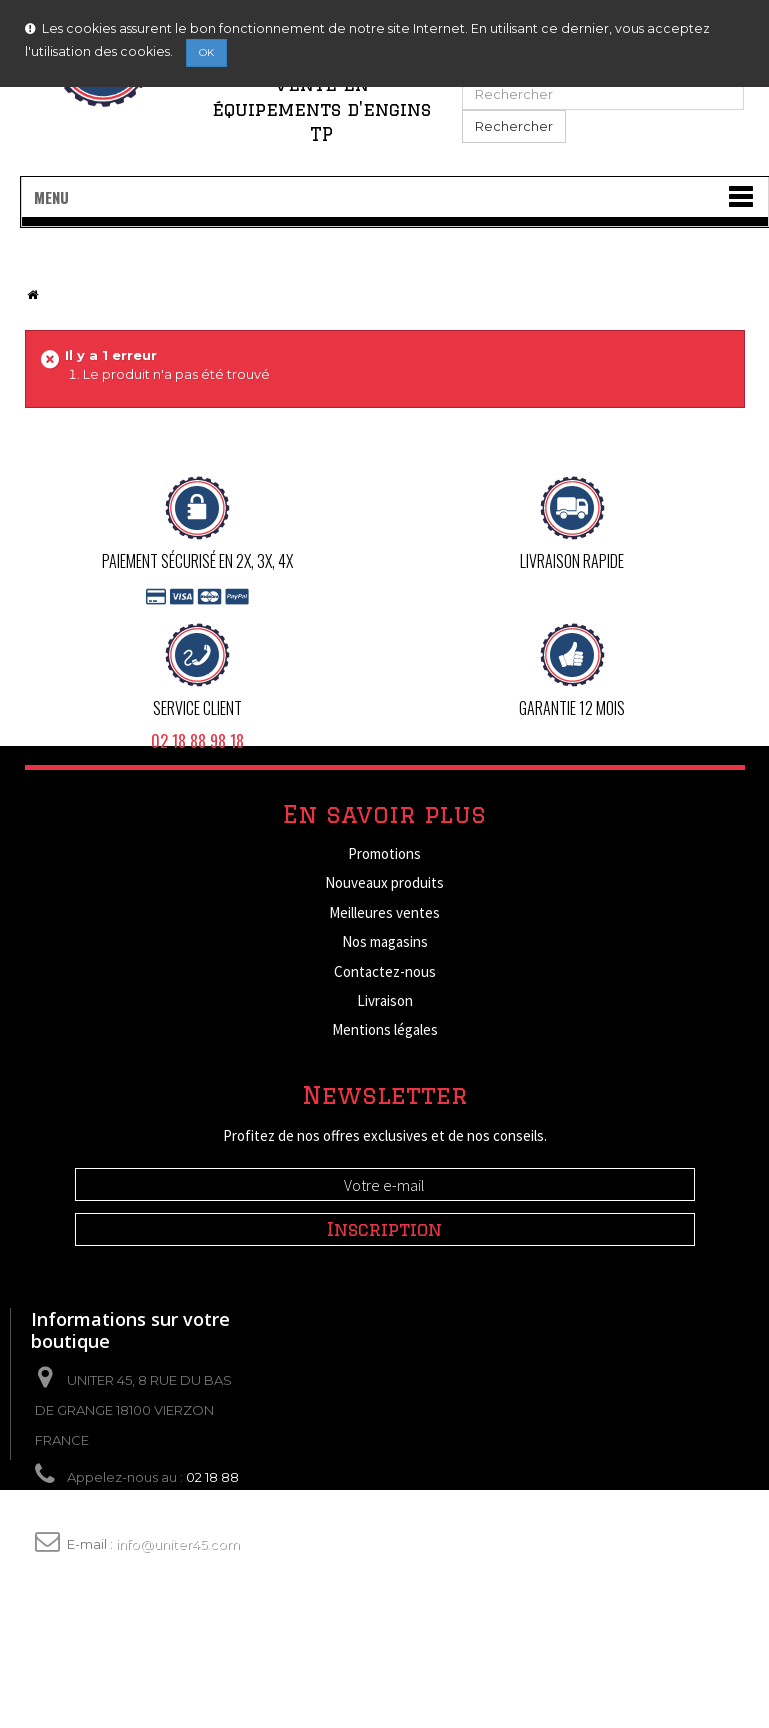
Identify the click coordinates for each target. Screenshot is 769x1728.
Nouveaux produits (384, 882)
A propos (384, 1088)
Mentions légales (385, 1029)
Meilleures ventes (384, 912)
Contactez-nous (385, 971)
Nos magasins (385, 941)
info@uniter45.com (178, 1667)
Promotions (384, 853)
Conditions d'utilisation (385, 1059)
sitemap (385, 1147)
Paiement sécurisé (384, 1118)
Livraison (385, 1000)
